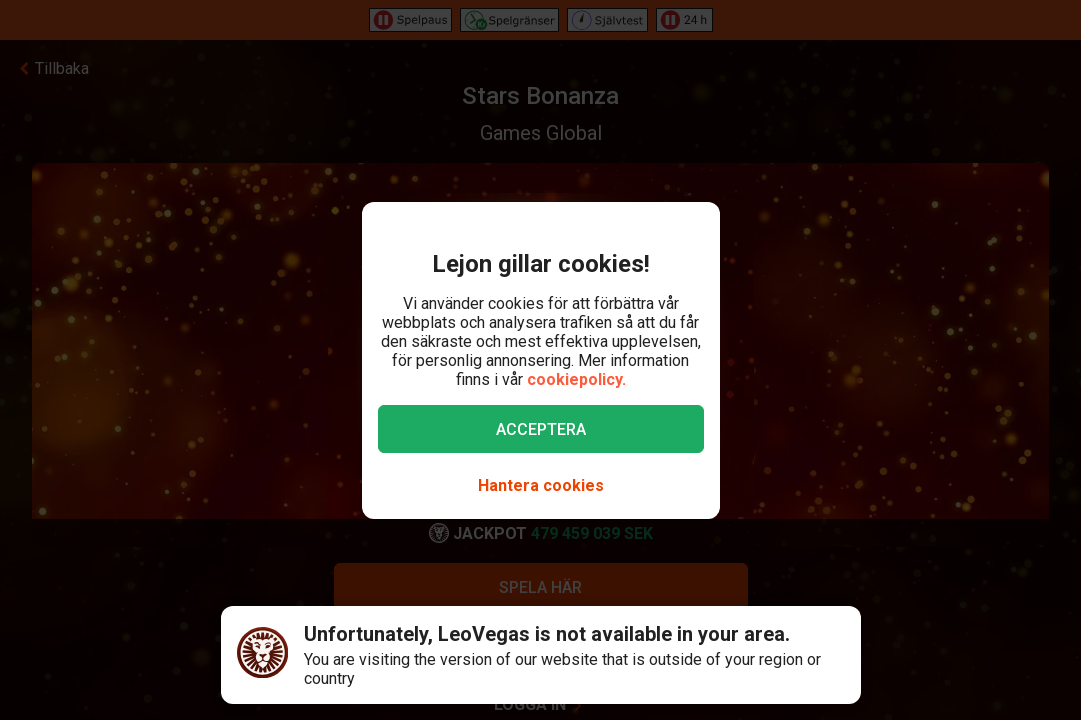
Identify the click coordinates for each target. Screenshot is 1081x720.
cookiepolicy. (576, 379)
